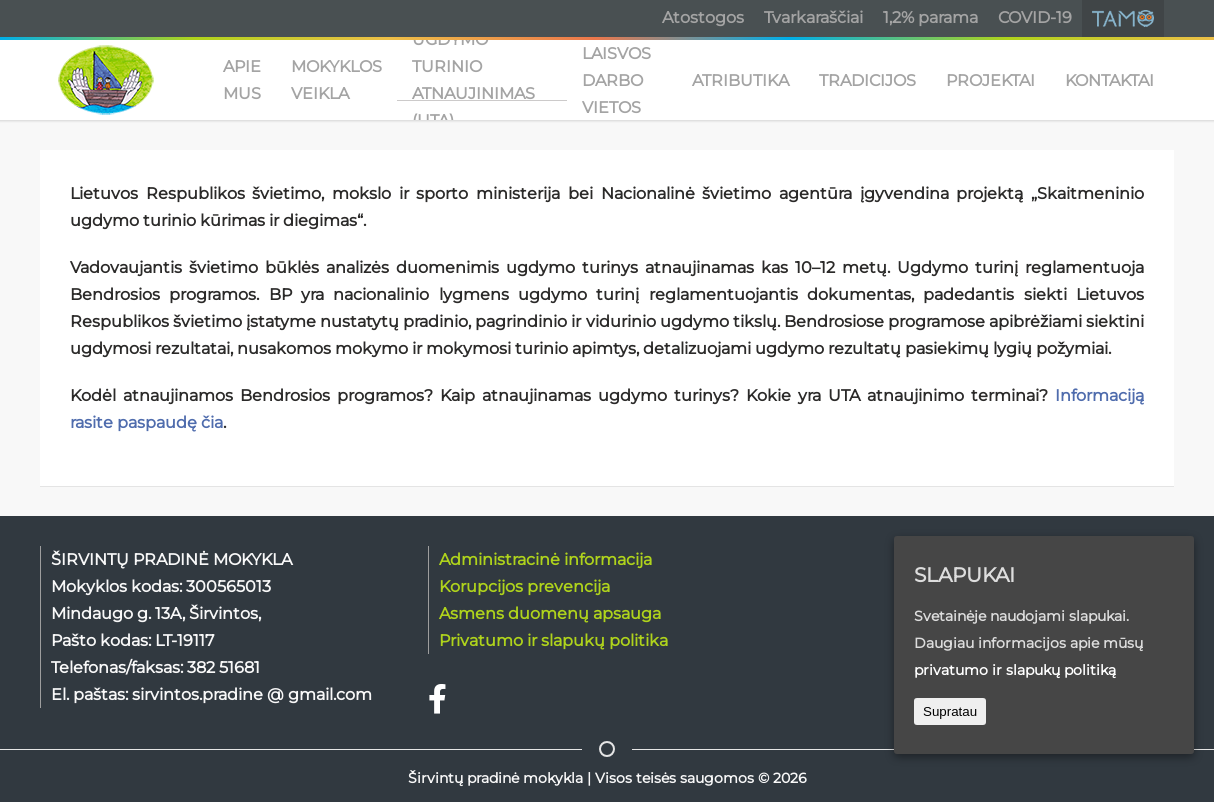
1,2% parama (930, 17)
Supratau (950, 711)
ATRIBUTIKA (740, 80)
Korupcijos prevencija (524, 586)
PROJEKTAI (990, 80)
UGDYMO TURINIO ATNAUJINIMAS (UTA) (473, 80)
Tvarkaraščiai (813, 17)
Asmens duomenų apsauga (550, 613)
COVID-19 (1035, 17)
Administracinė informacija (545, 559)
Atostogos (703, 17)
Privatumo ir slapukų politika (553, 640)
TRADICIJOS (867, 80)
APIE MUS (242, 80)
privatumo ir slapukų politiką (1015, 670)
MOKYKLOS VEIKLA (336, 80)
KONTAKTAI (1109, 80)
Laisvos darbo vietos (616, 80)
